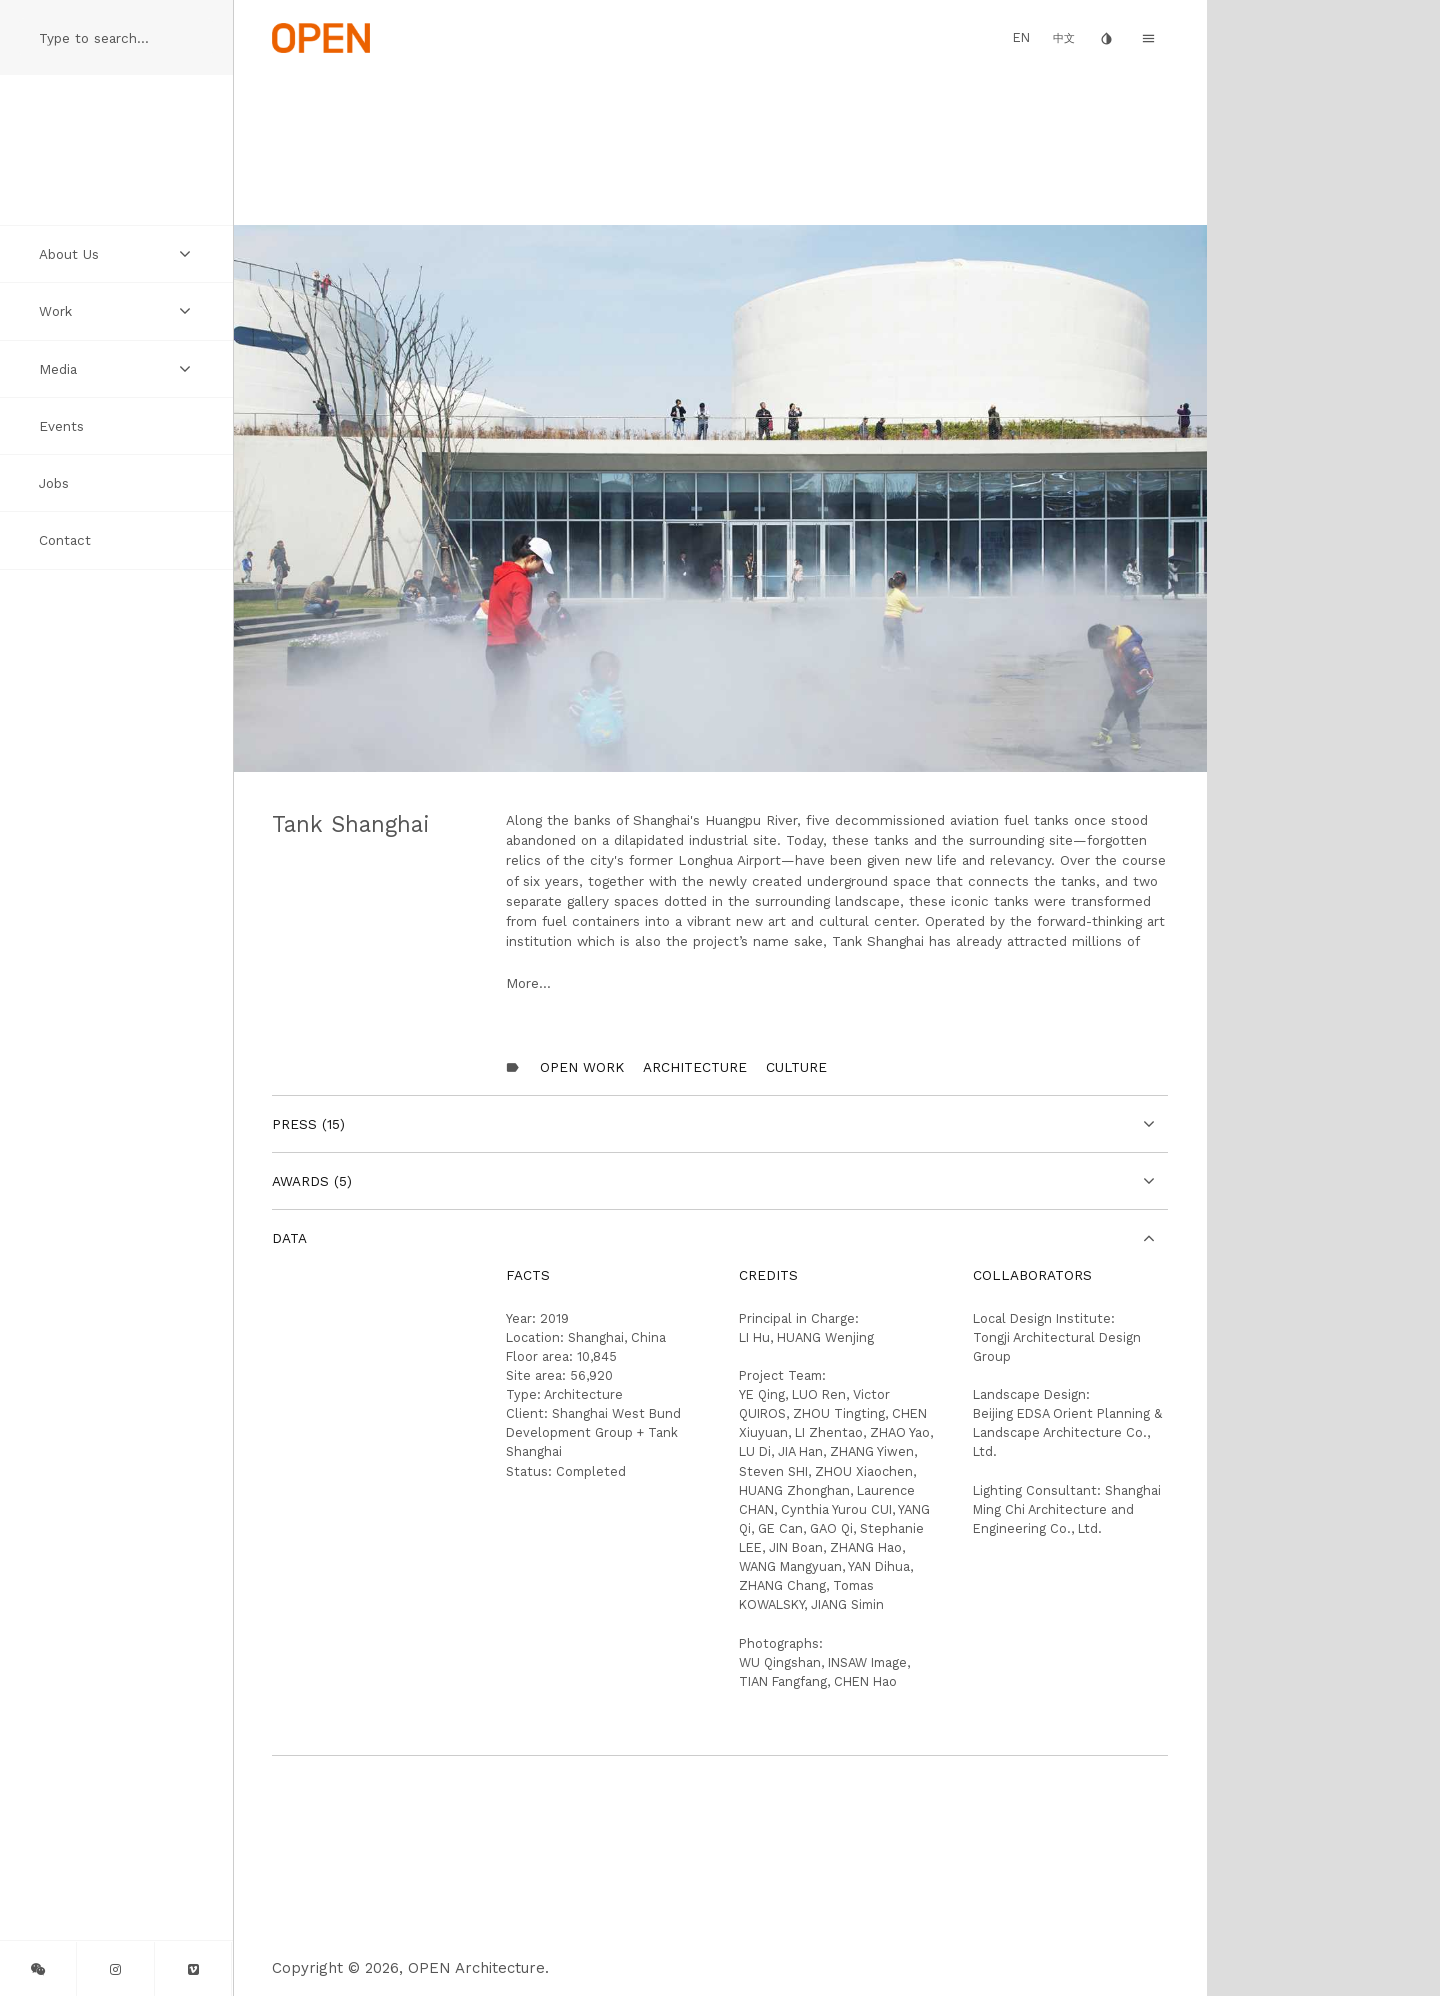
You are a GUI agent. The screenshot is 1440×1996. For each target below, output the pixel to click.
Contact (65, 540)
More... (528, 983)
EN (1021, 37)
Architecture (695, 1067)
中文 (1064, 38)
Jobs (54, 483)
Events (61, 426)
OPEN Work (582, 1067)
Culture (796, 1067)
